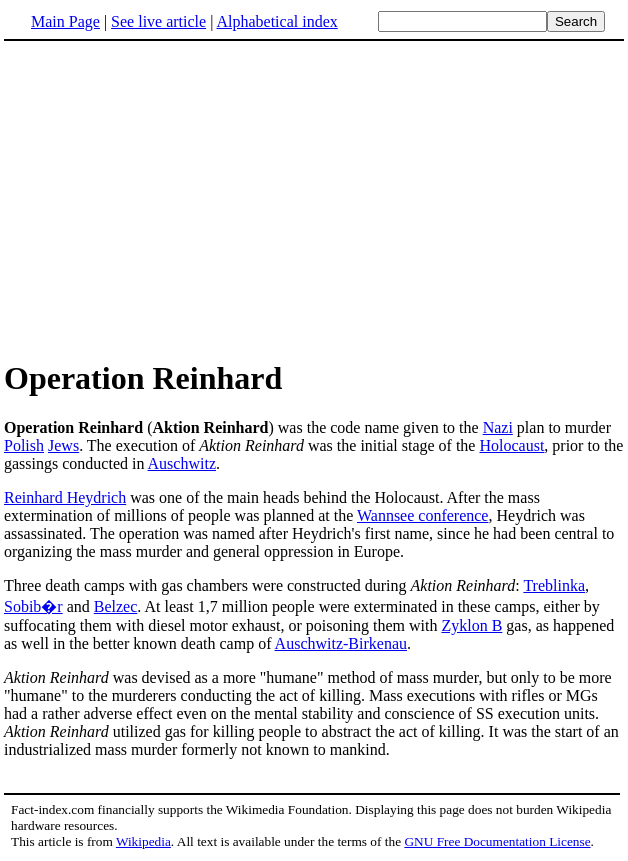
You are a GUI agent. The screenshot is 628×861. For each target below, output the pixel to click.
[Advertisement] (172, 199)
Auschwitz (182, 463)
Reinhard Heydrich (65, 497)
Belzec (116, 606)
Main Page (65, 21)
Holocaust (511, 445)
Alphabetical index (276, 21)
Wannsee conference (423, 515)
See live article (158, 21)
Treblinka (554, 585)
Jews (63, 445)
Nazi (498, 427)
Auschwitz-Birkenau (341, 643)
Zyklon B (471, 625)
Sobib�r (33, 606)
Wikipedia (143, 841)
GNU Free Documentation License (497, 841)
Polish (24, 445)
